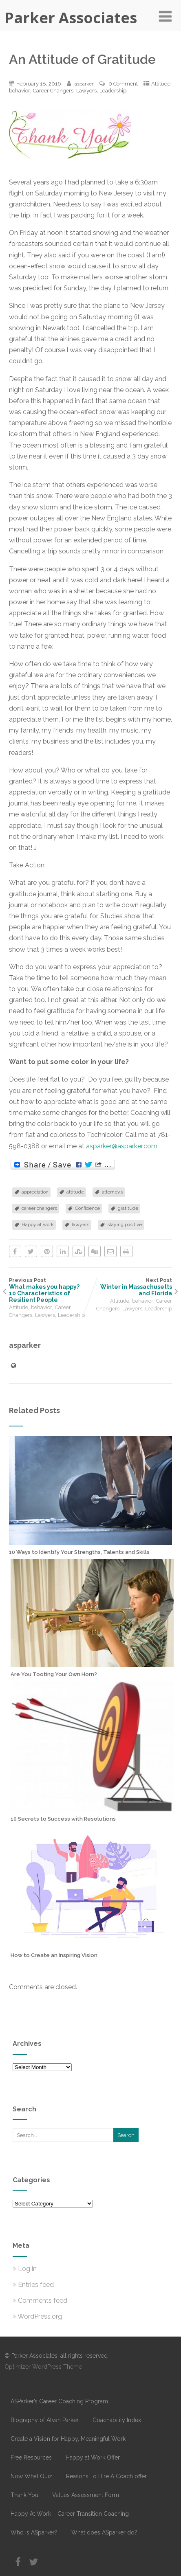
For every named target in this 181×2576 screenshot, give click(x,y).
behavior (19, 91)
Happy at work (38, 1224)
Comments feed (40, 2300)
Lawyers (86, 91)
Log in (25, 2269)
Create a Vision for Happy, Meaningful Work (68, 2439)
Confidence (87, 1208)
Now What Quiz (31, 2476)
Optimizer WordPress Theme (43, 2366)
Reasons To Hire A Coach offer (106, 2476)
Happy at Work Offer (93, 2457)
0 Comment (123, 84)
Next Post (131, 1287)
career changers (39, 1208)
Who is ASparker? (34, 2532)
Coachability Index (117, 2420)
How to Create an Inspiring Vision (54, 1955)
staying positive (124, 1224)
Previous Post (49, 1290)
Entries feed (33, 2285)
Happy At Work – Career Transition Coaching (70, 2513)
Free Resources (31, 2457)
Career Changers (53, 91)
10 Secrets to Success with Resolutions (63, 1819)
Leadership (112, 91)
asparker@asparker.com (121, 1146)
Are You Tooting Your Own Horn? (54, 1674)
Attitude (160, 84)
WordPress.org (37, 2316)
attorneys (112, 1192)
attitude (75, 1192)
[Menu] (165, 16)
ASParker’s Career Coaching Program (59, 2401)
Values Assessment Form (85, 2495)
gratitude (128, 1208)
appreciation (35, 1192)
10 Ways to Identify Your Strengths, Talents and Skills (79, 1552)
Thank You (24, 2495)
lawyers (80, 1224)
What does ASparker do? (104, 2532)
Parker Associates (70, 18)
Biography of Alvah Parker (45, 2420)
